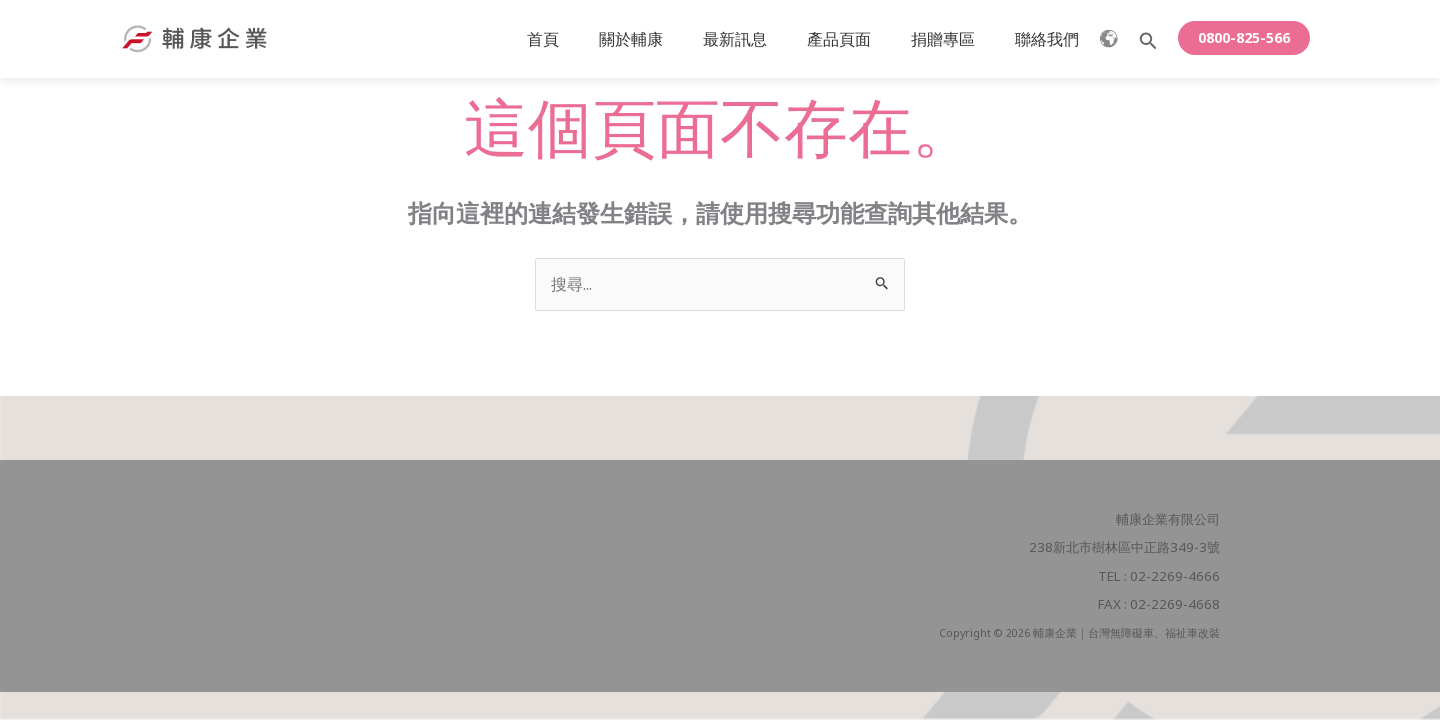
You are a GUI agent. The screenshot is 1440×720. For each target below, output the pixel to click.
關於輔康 (667, 39)
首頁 (587, 39)
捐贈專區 (955, 39)
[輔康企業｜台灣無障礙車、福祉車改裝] (195, 37)
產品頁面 (859, 39)
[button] (1148, 42)
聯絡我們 (1051, 39)
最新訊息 (763, 39)
